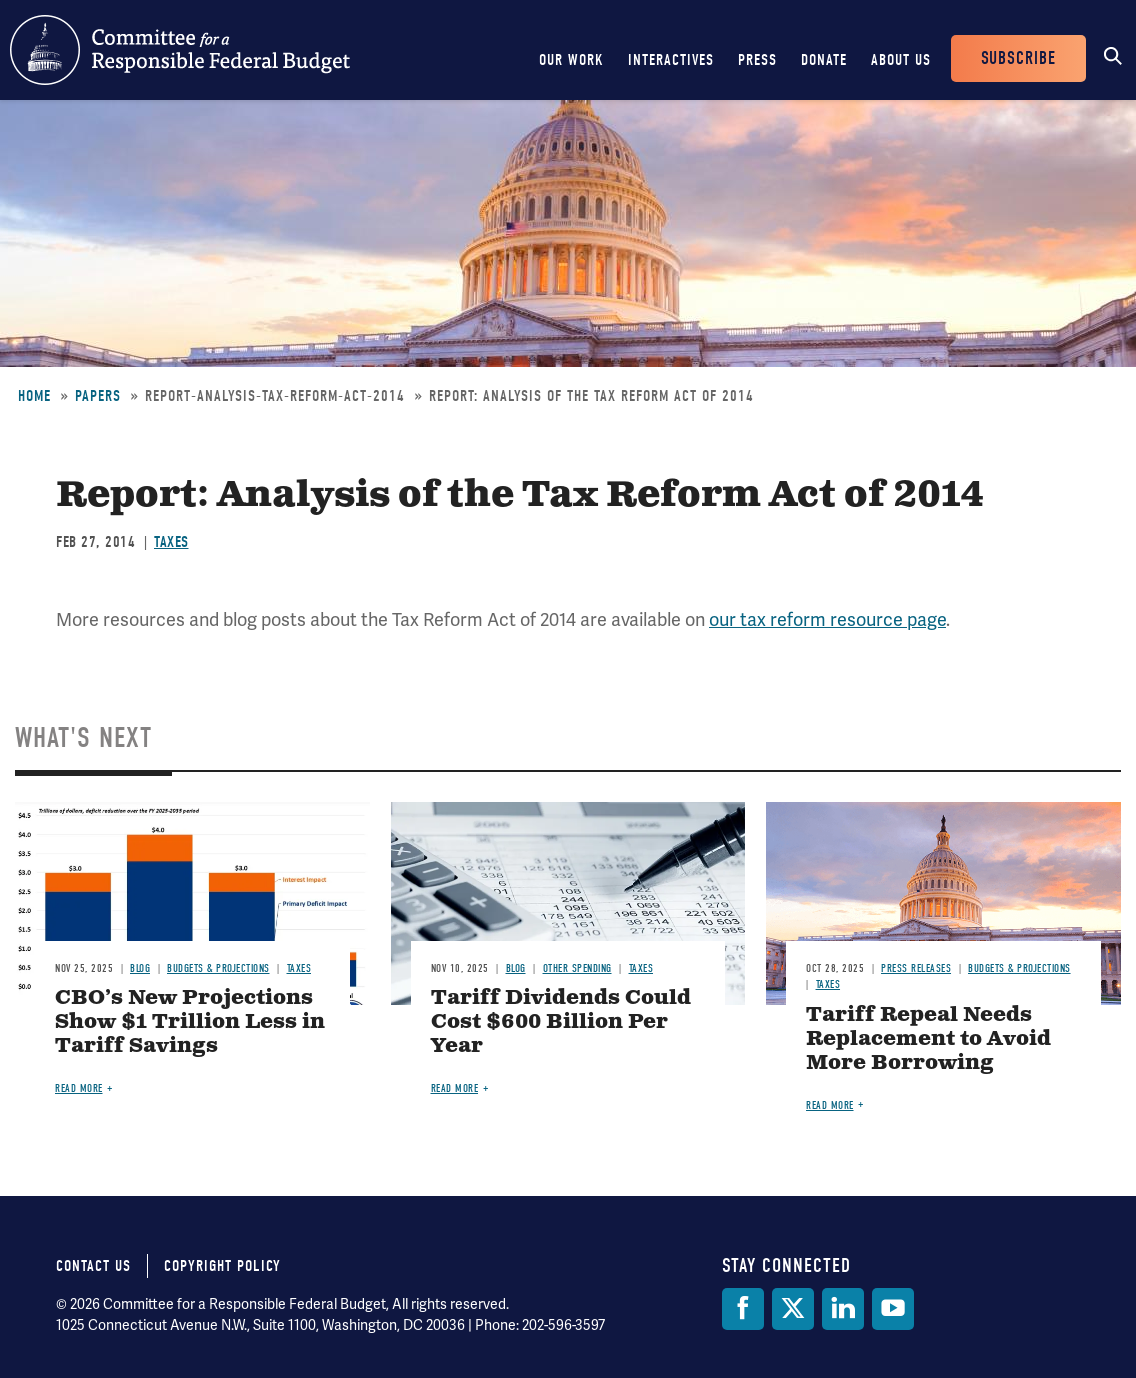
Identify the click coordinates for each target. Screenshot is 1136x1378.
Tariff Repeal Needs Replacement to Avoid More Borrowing (928, 1039)
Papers (98, 396)
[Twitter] (793, 1309)
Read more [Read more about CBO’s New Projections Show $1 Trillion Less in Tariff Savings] (79, 1088)
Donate (824, 60)
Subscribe (1018, 58)
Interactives (671, 60)
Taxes (171, 542)
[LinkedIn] (843, 1309)
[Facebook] (743, 1309)
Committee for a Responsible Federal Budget (180, 50)
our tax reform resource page (827, 619)
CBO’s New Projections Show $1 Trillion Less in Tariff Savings (190, 1022)
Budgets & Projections (218, 968)
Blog (140, 968)
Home (34, 396)
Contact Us (93, 1266)
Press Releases (916, 968)
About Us (901, 60)
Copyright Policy (222, 1266)
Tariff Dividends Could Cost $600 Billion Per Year (561, 1022)
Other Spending (577, 968)
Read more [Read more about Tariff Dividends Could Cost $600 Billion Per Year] (455, 1088)
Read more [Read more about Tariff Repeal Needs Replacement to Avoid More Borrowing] (830, 1105)
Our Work (571, 60)
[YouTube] (893, 1309)
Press (757, 60)
